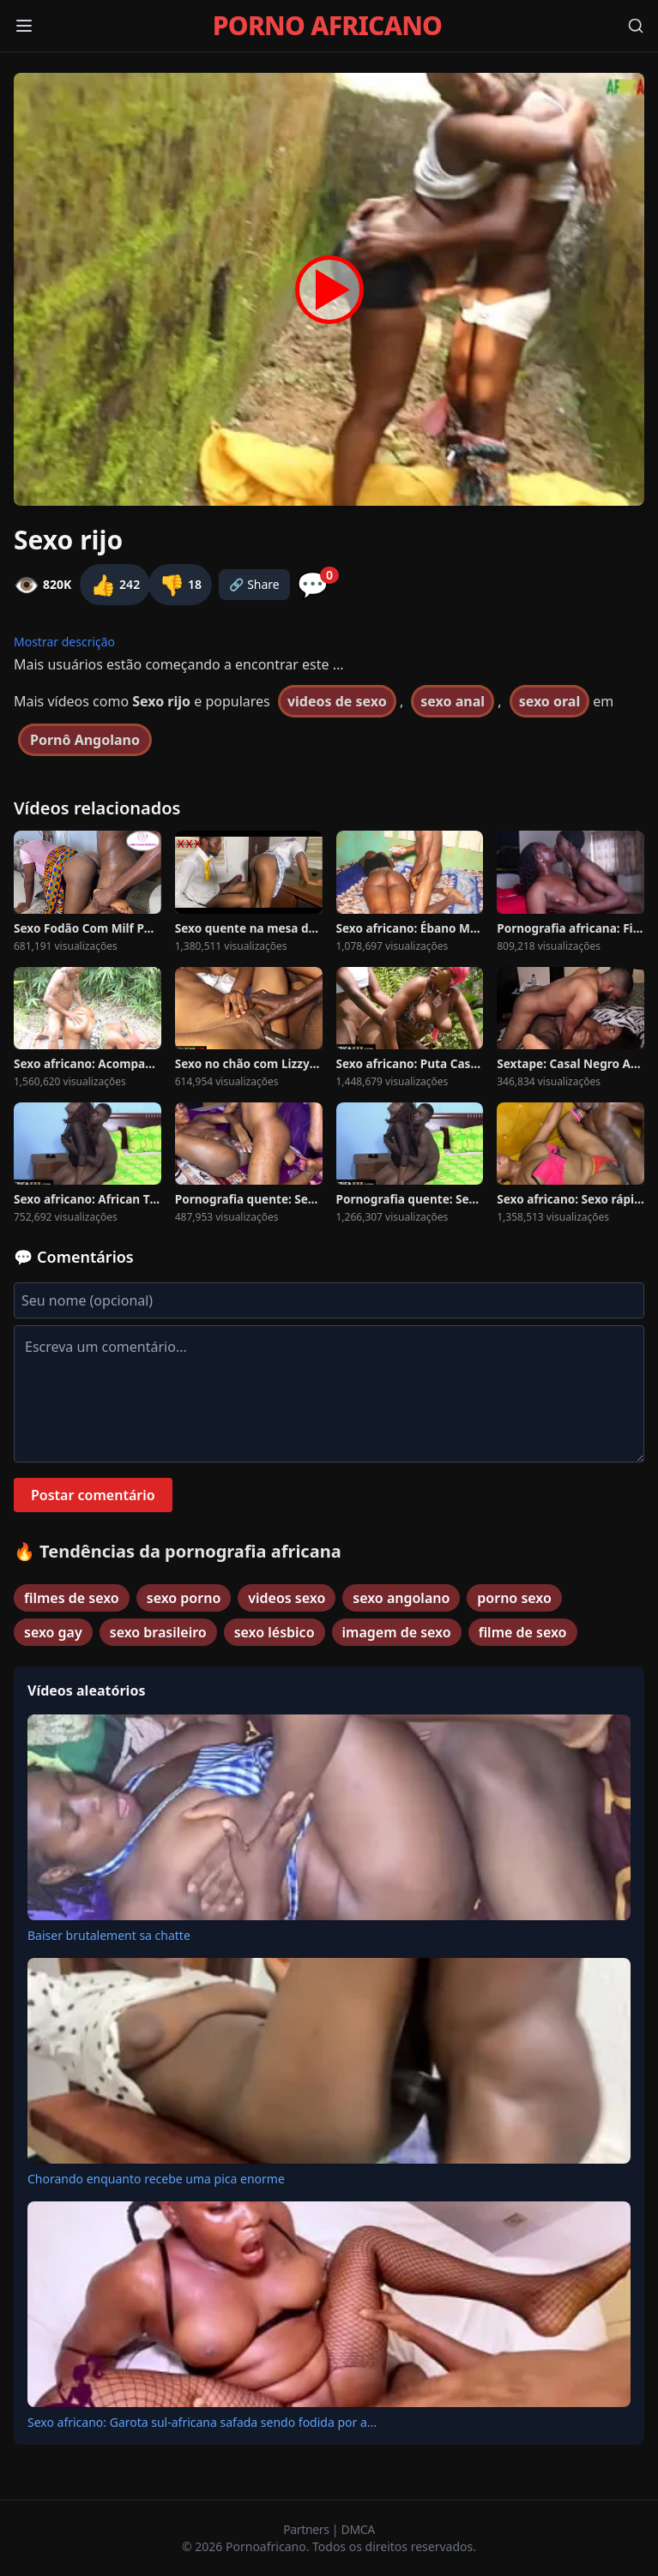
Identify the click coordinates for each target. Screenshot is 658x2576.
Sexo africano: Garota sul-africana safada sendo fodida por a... (202, 2422)
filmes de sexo (71, 1597)
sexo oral (550, 701)
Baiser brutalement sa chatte (108, 1935)
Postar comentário (93, 1495)
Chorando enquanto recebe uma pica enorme (156, 2179)
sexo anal (452, 701)
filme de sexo (523, 1632)
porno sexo (514, 1597)
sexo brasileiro (158, 1632)
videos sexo (286, 1597)
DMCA (358, 2529)
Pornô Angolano (85, 739)
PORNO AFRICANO (327, 25)
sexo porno (184, 1597)
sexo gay (53, 1632)
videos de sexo (337, 701)
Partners (307, 2529)
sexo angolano (401, 1597)
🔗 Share (254, 584)
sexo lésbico (274, 1632)
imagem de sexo (396, 1632)
